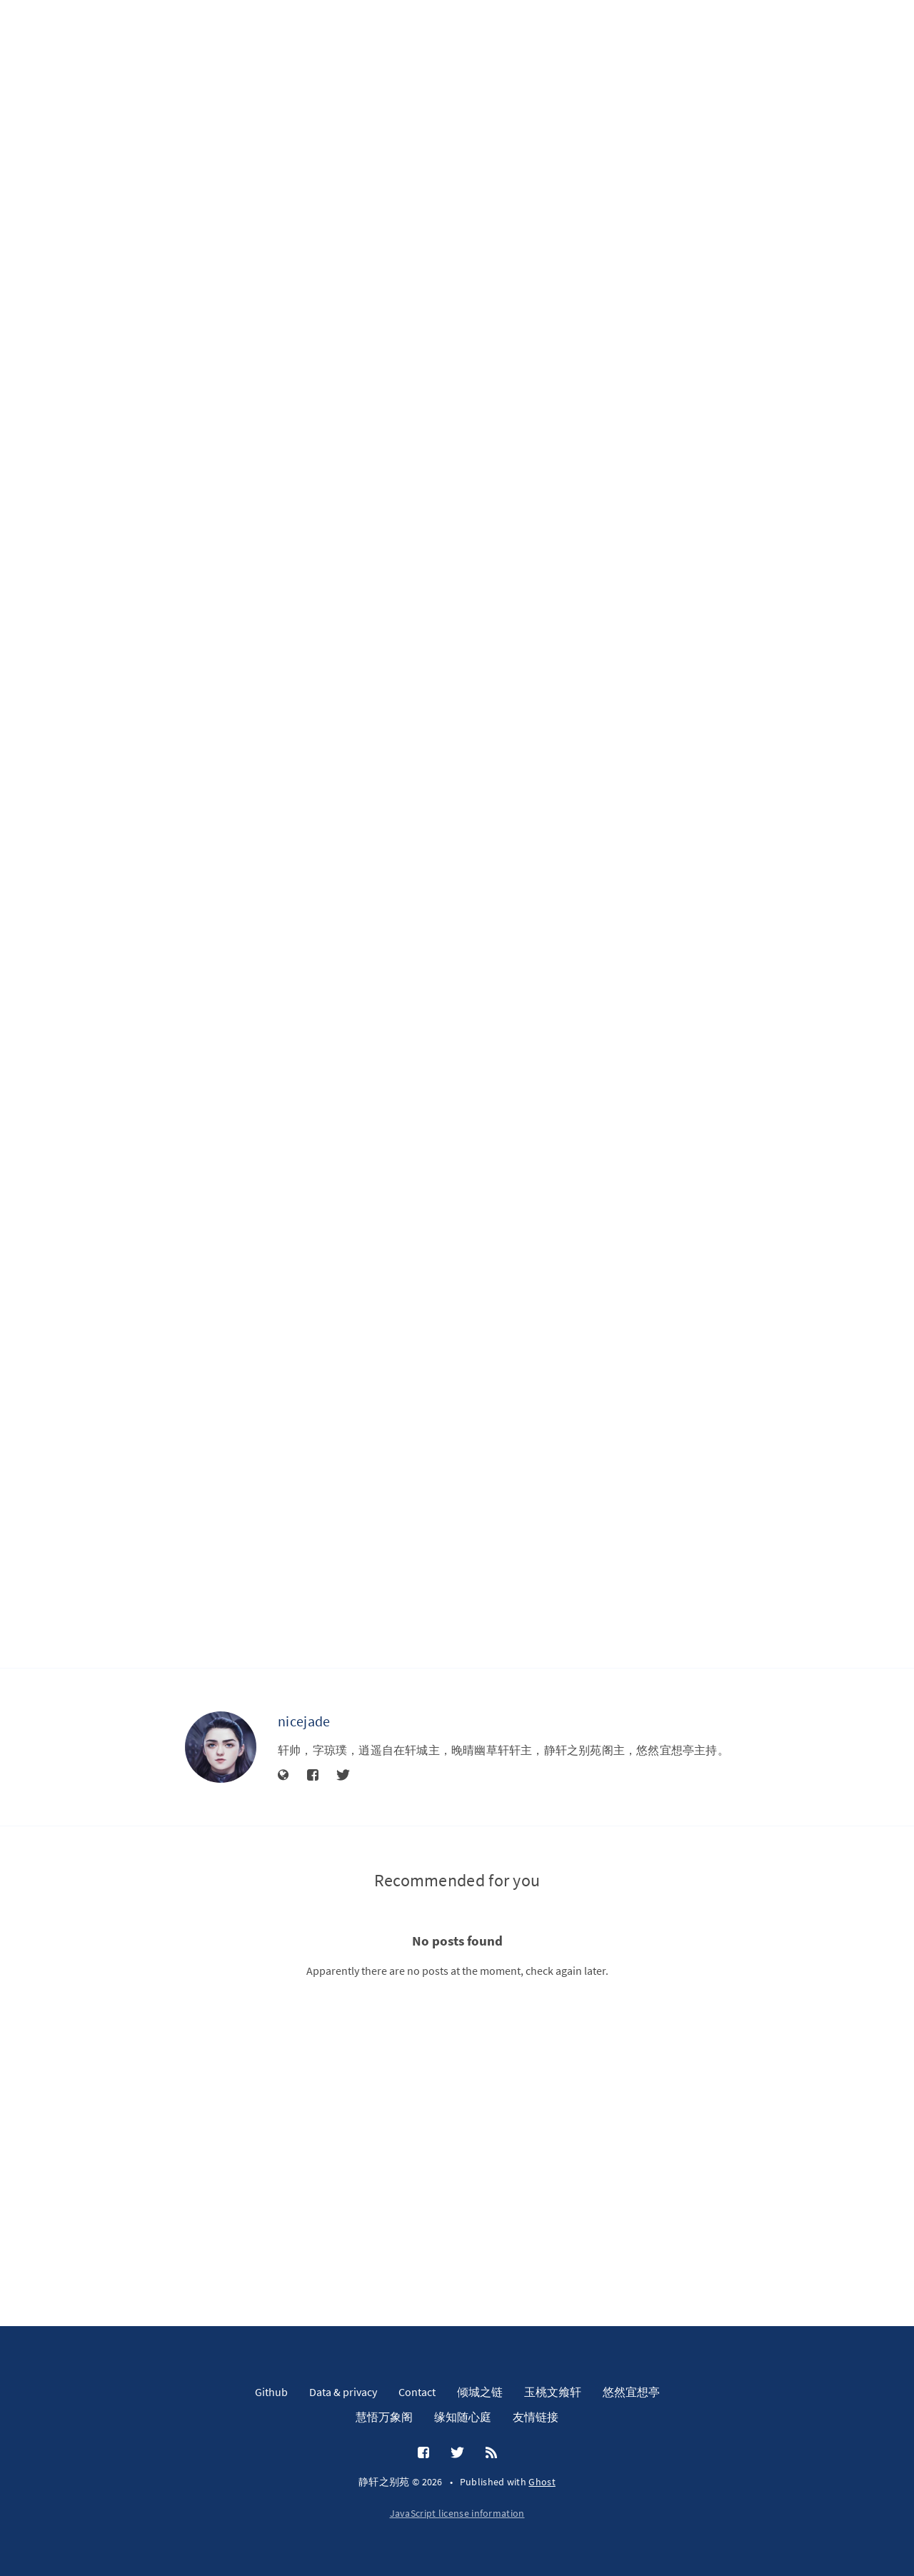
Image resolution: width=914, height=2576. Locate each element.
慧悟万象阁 (384, 2417)
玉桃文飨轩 (552, 2392)
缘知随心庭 (462, 2417)
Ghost (542, 2481)
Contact (417, 2392)
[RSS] (491, 2453)
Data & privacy (343, 2392)
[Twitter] (343, 1776)
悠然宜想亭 (631, 2392)
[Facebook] (312, 1776)
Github (271, 2392)
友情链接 (535, 2417)
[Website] (283, 1776)
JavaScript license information (457, 2513)
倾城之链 (480, 2392)
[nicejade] (220, 1747)
